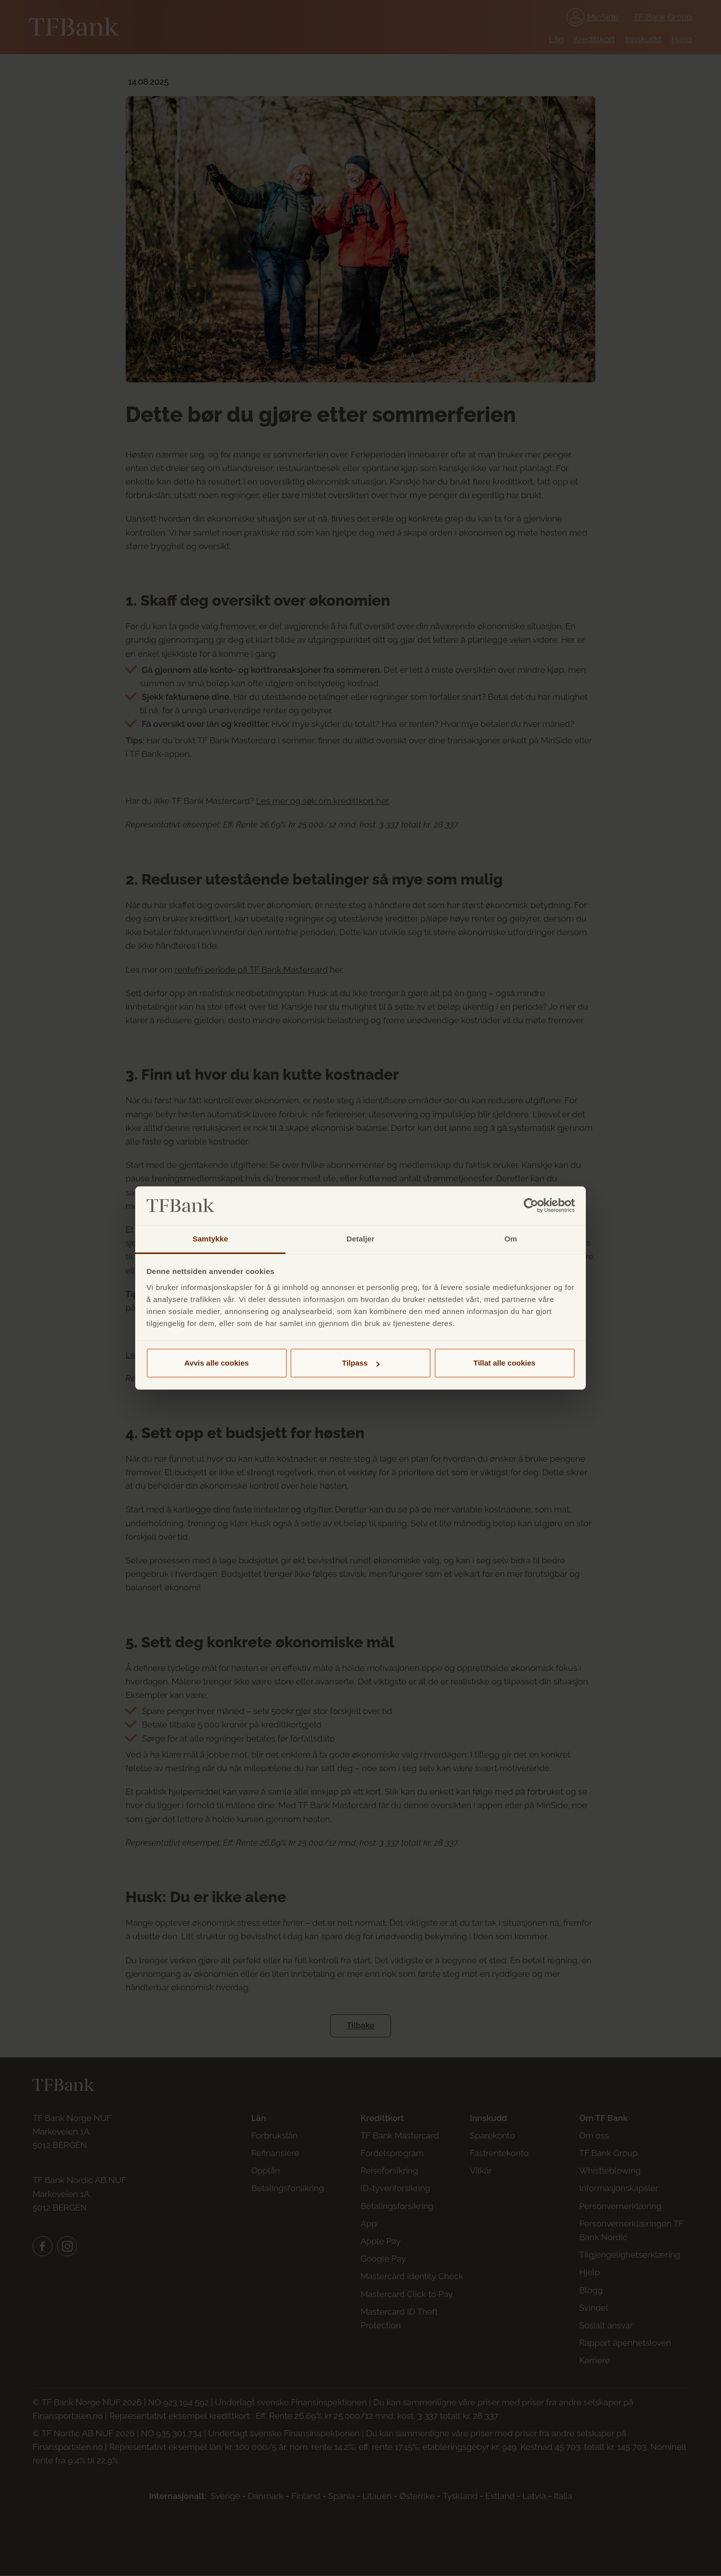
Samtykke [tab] (210, 1238)
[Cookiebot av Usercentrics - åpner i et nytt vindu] (531, 1205)
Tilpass (361, 1363)
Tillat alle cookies (505, 1363)
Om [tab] (510, 1238)
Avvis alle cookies (216, 1363)
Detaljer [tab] (360, 1238)
